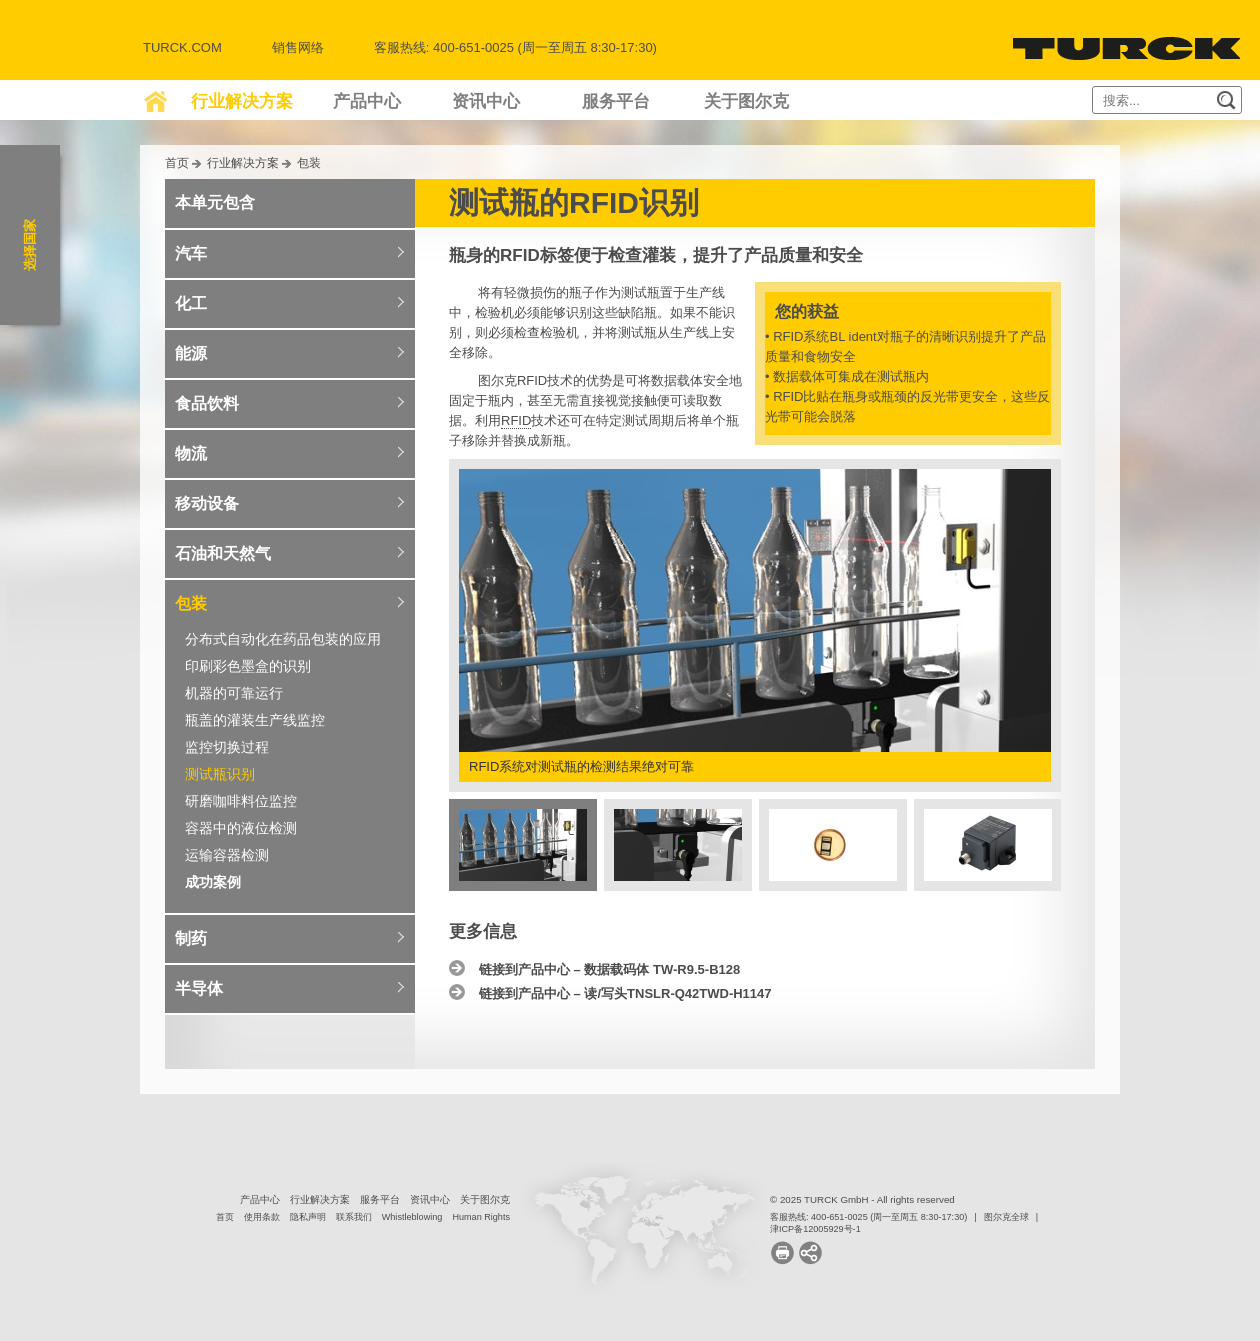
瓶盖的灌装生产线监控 (255, 720)
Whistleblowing (412, 1217)
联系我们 (354, 1217)
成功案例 (213, 882)
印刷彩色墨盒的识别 (248, 666)
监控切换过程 (227, 747)
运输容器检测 (227, 855)
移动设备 (207, 503)
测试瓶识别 (220, 774)
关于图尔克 (746, 101)
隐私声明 (308, 1217)
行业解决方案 (242, 101)
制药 (191, 938)
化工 (191, 303)
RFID (516, 420)
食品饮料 (207, 403)
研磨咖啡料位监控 (241, 801)
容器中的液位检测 (241, 828)
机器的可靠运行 (234, 693)
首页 (177, 162)
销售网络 (298, 47)
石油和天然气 (223, 553)
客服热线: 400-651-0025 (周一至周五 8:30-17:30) (868, 1217)
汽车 (191, 253)
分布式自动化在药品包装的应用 (283, 639)
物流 (191, 453)
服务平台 (616, 101)
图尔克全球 (1006, 1217)
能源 (191, 353)
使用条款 (262, 1217)
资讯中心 (486, 101)
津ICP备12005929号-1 (815, 1229)
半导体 (199, 988)
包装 (309, 162)
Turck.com (182, 47)
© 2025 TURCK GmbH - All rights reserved (862, 1199)
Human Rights (481, 1217)
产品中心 (367, 101)
